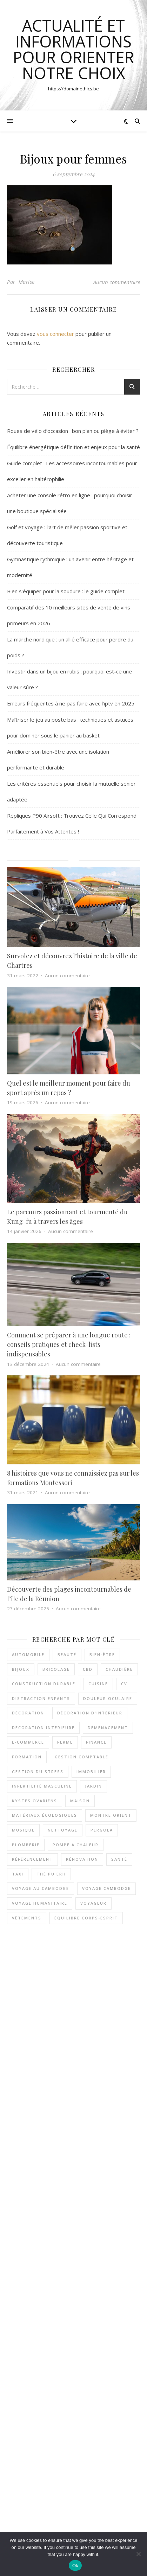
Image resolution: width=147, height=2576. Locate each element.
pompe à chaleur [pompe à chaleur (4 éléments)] (76, 1844)
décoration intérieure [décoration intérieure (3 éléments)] (43, 1727)
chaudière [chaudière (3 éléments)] (119, 1669)
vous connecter (55, 333)
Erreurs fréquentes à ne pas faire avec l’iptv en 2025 (70, 703)
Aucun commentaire (116, 282)
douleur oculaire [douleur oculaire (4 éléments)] (107, 1698)
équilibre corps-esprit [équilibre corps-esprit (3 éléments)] (86, 1917)
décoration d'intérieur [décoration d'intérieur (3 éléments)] (89, 1712)
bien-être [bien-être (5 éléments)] (102, 1654)
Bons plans (69, 2528)
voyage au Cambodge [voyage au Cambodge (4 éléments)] (40, 1888)
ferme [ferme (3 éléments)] (65, 1742)
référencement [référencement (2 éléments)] (32, 1859)
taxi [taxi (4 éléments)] (18, 1874)
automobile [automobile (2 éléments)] (28, 1654)
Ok (75, 2565)
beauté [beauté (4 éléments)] (67, 1654)
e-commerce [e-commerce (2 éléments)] (28, 1742)
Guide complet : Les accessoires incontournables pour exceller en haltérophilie (82, 2077)
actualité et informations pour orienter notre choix (73, 49)
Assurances (19, 2528)
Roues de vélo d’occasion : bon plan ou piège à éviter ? (73, 430)
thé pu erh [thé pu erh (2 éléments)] (51, 1874)
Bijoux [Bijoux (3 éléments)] (20, 1669)
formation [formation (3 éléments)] (27, 1756)
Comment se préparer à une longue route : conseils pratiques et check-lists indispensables (69, 1344)
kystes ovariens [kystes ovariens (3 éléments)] (34, 1800)
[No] (138, 2553)
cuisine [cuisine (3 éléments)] (98, 1683)
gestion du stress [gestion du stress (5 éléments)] (38, 1771)
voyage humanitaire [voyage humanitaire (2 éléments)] (39, 1903)
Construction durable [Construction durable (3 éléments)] (43, 1683)
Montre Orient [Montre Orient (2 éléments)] (111, 1815)
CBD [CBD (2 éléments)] (88, 1669)
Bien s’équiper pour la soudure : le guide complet (66, 591)
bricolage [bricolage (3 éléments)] (56, 1669)
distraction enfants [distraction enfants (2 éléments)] (41, 1698)
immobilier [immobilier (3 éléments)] (91, 1771)
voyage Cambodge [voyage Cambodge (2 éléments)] (106, 1888)
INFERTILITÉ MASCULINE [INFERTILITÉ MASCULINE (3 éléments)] (42, 1786)
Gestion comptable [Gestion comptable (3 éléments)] (81, 1756)
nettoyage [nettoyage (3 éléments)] (63, 1830)
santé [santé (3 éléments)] (119, 1859)
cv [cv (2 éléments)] (124, 1683)
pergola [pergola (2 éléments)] (102, 1830)
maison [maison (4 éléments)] (80, 1800)
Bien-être (45, 2528)
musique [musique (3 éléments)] (23, 1830)
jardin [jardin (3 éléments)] (93, 1786)
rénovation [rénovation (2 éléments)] (82, 1859)
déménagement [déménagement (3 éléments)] (108, 1727)
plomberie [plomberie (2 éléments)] (26, 1844)
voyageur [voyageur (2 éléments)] (93, 1903)
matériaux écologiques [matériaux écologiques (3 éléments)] (44, 1815)
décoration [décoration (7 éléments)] (28, 1712)
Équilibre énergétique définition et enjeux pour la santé (73, 446)
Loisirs (91, 2528)
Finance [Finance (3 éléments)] (96, 1742)
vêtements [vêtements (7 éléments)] (26, 1917)
